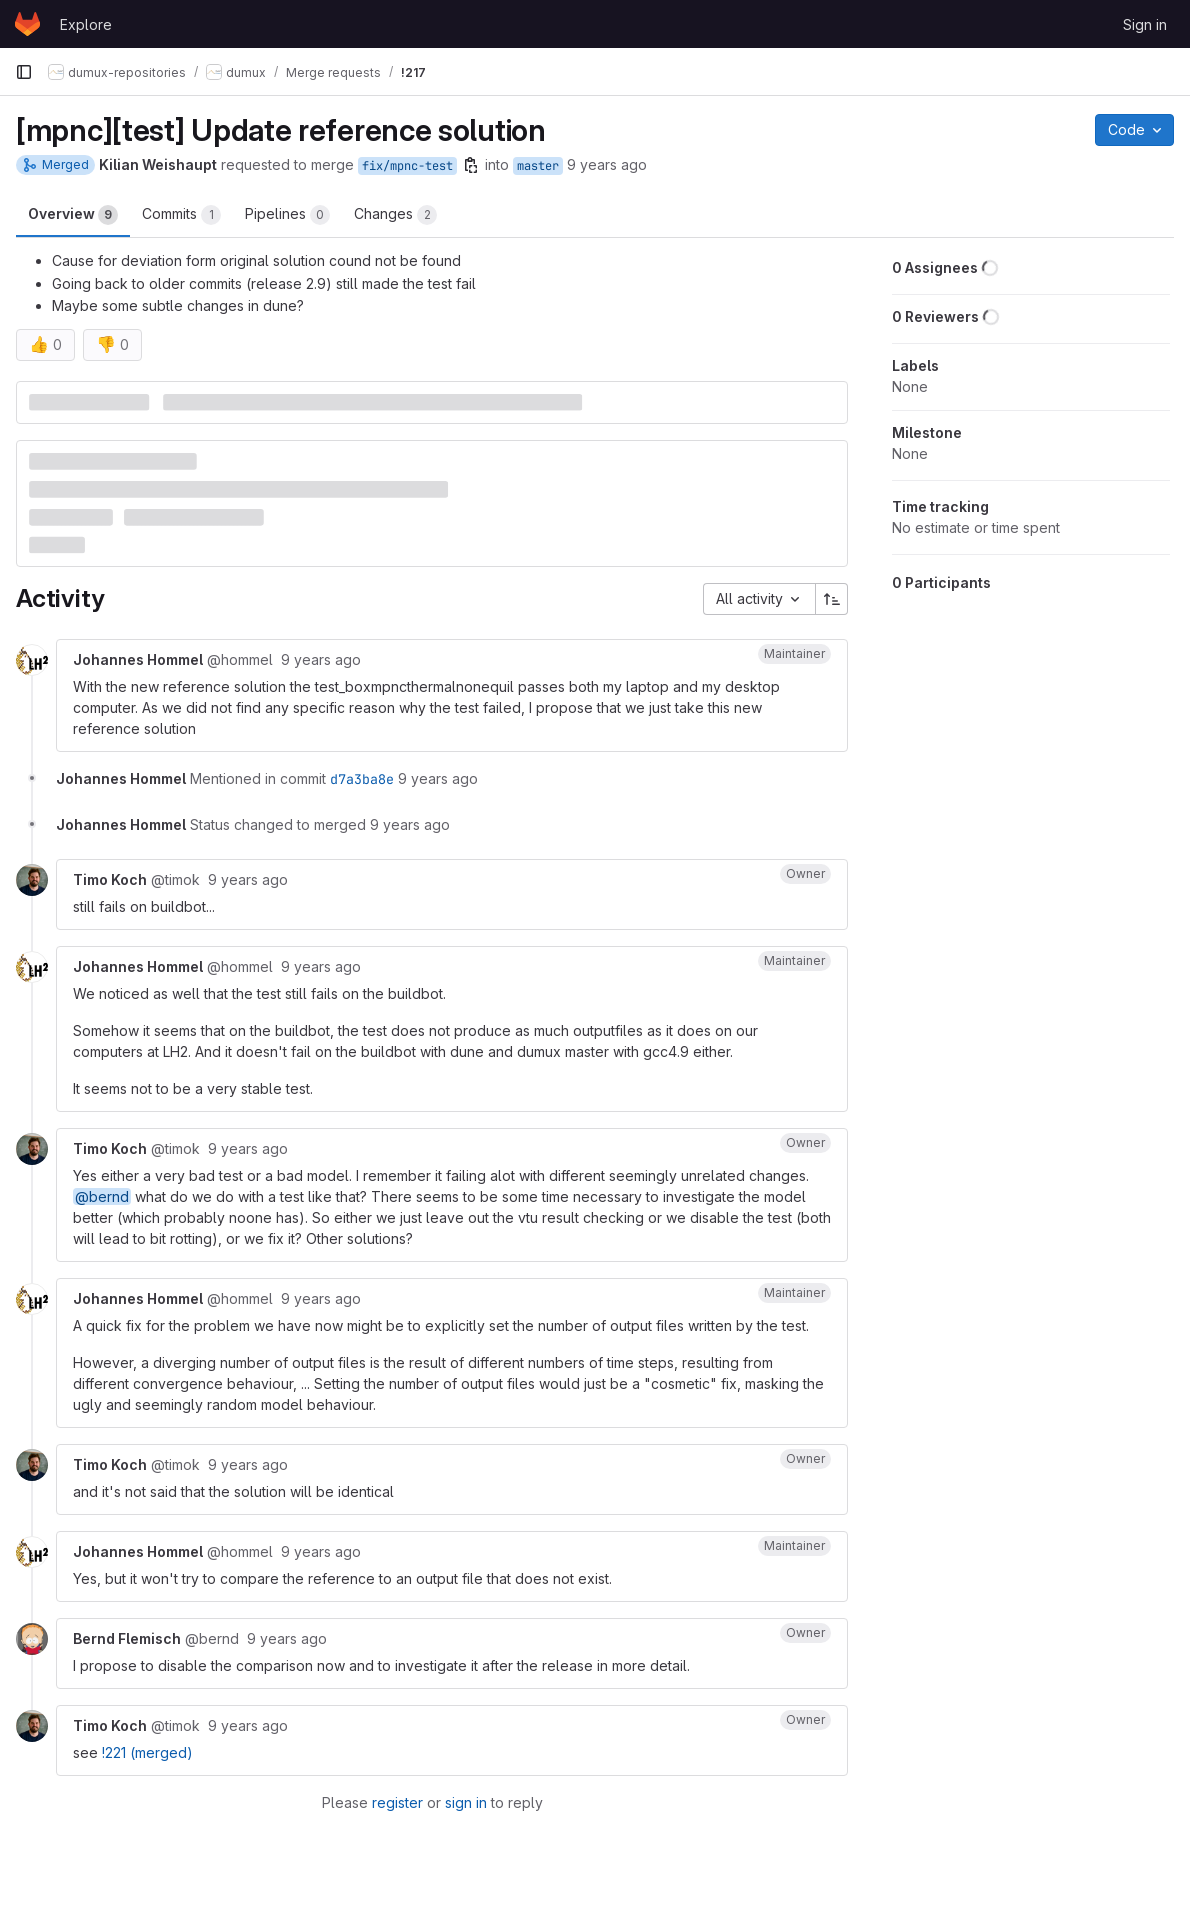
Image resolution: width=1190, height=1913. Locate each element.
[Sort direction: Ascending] (832, 599)
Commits (181, 215)
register (397, 1802)
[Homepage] (27, 24)
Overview (73, 215)
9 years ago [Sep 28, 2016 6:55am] (607, 164)
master (538, 166)
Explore (86, 24)
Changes (395, 215)
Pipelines (287, 215)
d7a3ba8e (362, 779)
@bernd (102, 1196)
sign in (466, 1802)
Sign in (1145, 24)
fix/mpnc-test (407, 166)
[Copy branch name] (471, 165)
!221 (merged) (147, 1752)
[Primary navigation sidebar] (24, 72)
